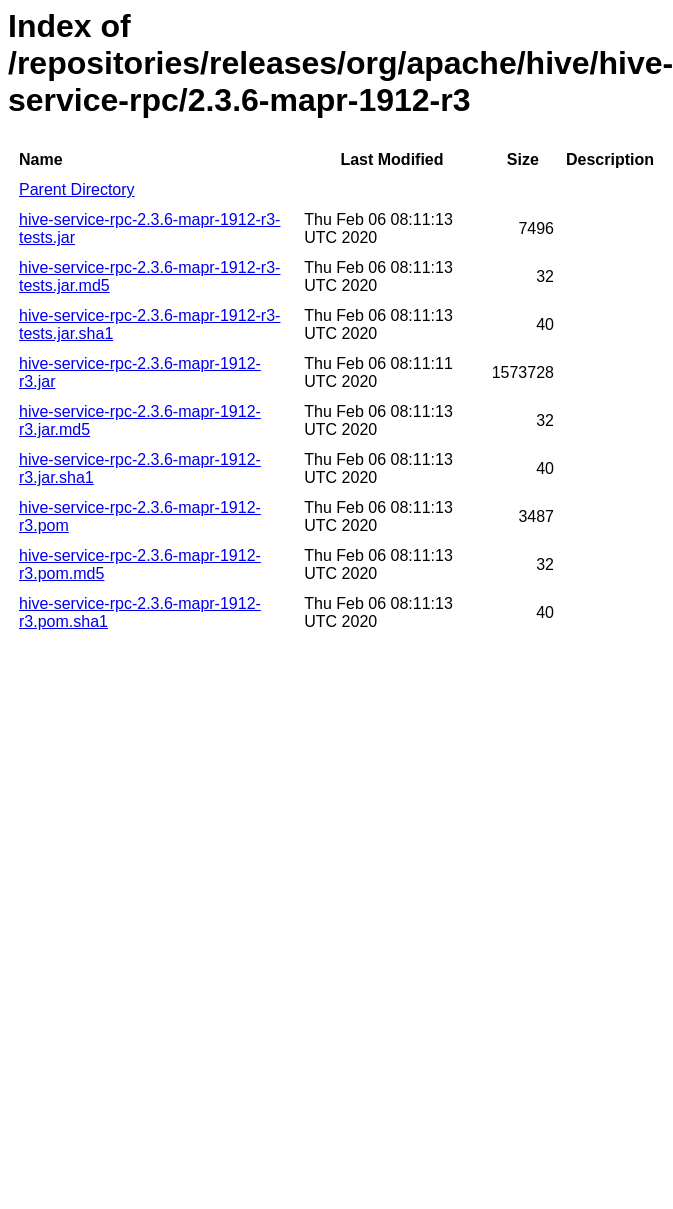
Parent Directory (77, 189)
